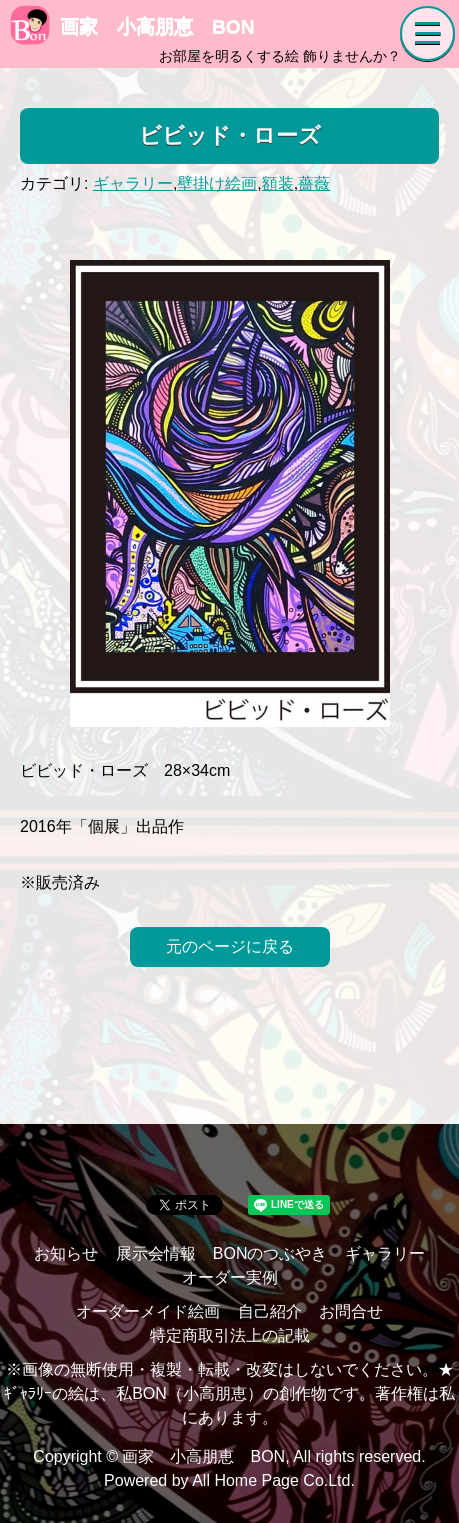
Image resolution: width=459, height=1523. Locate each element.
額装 (278, 183)
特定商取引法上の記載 (230, 1335)
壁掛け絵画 (217, 183)
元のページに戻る (230, 946)
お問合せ (351, 1311)
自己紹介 (270, 1311)
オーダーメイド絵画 (148, 1311)
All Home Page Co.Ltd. (273, 1480)
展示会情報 (156, 1253)
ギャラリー (133, 183)
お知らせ (66, 1253)
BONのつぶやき (270, 1253)
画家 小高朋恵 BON (132, 26)
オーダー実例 (230, 1277)
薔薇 (314, 183)
